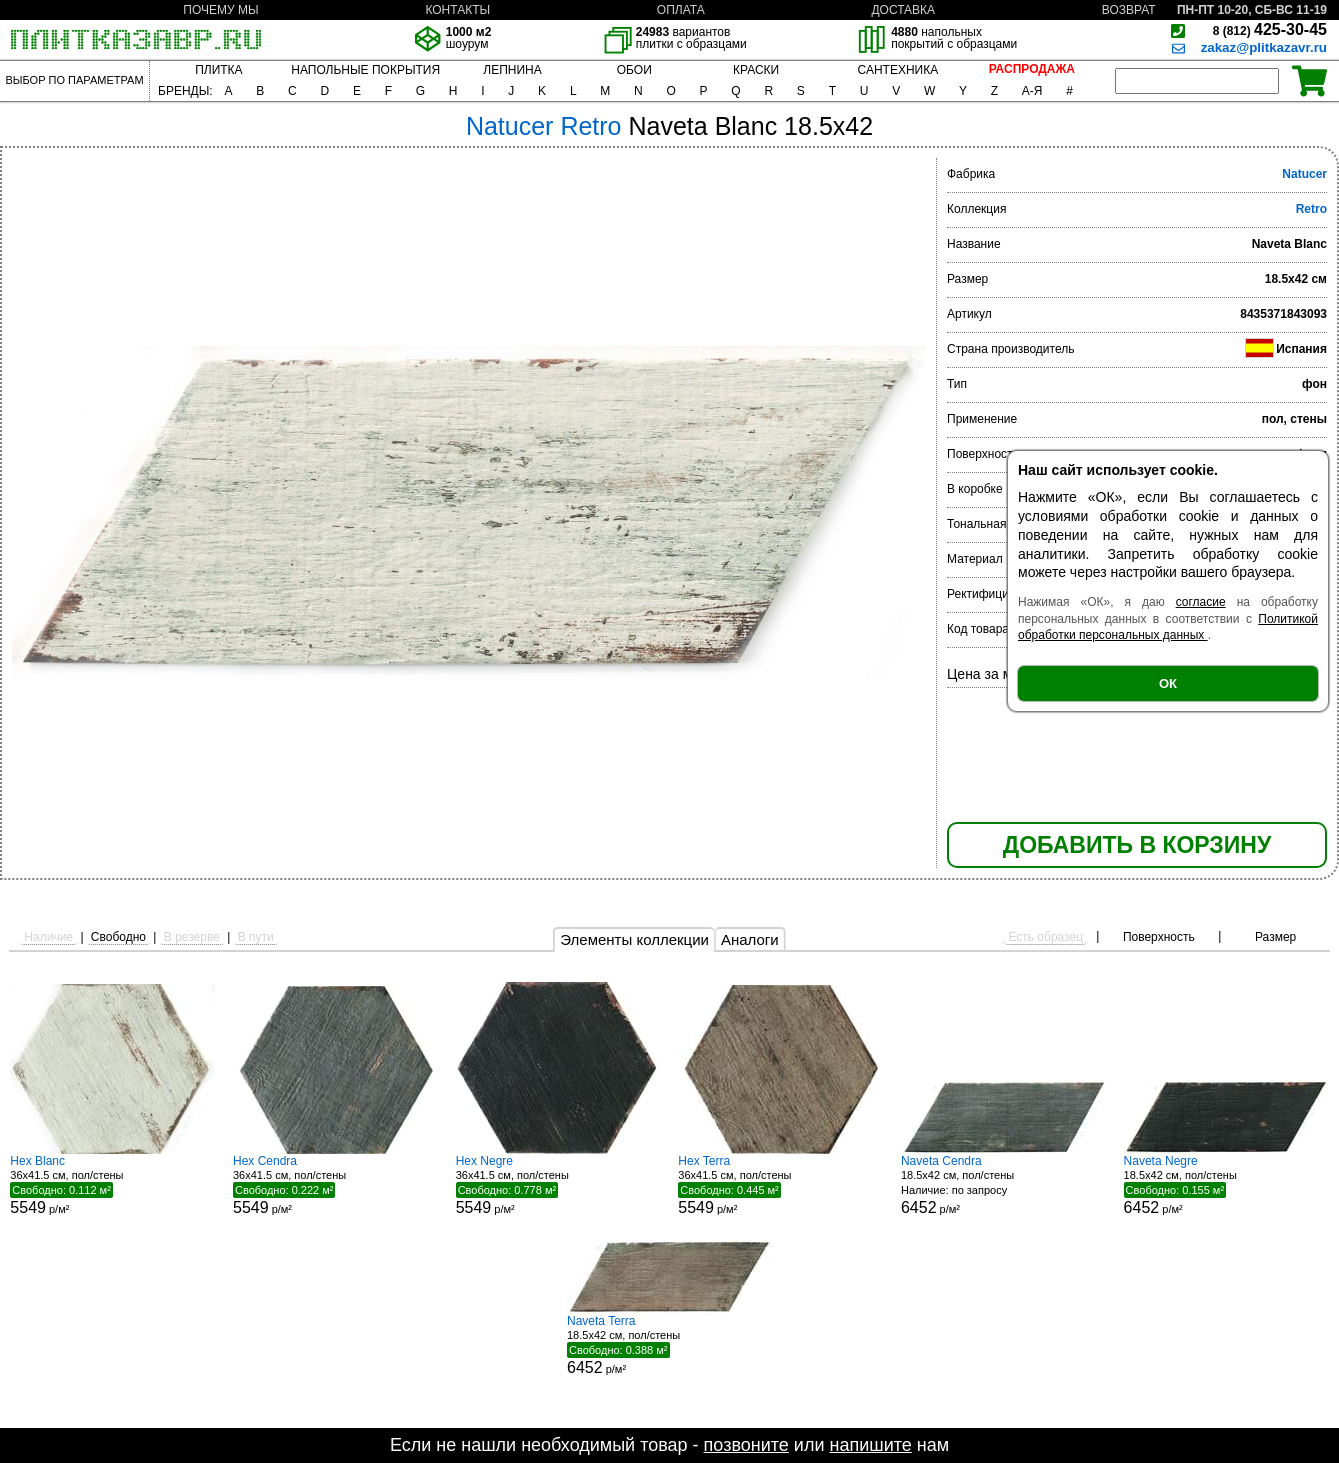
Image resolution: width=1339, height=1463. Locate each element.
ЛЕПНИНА (512, 70)
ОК (1168, 683)
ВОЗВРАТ (1129, 10)
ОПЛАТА (681, 10)
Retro (1311, 209)
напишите (870, 1445)
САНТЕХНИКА (898, 70)
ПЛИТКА (218, 70)
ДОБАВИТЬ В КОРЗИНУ (1137, 845)
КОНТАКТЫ (457, 10)
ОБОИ (634, 70)
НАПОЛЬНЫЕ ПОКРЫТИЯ (365, 70)
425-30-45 (1270, 29)
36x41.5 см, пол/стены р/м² (112, 1185)
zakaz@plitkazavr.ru (1264, 47)
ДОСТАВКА (903, 10)
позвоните (746, 1445)
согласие (1201, 602)
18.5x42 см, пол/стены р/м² (1003, 1185)
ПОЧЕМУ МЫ (220, 10)
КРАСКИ (756, 70)
